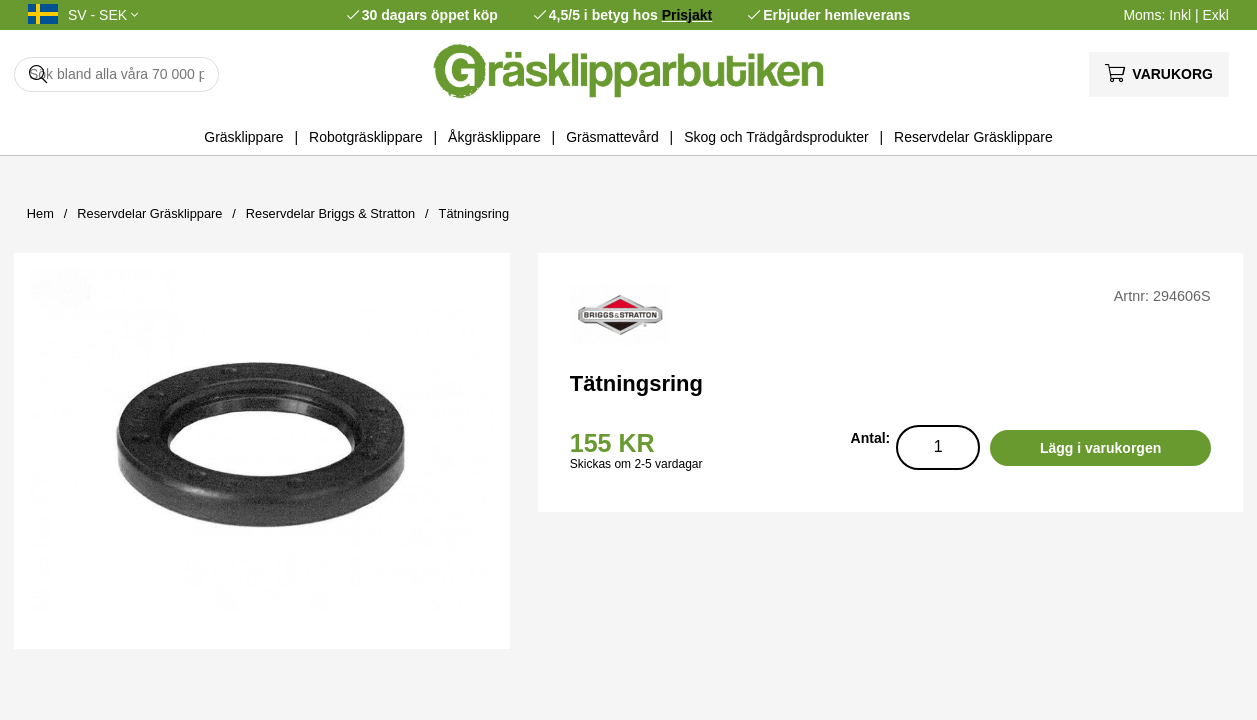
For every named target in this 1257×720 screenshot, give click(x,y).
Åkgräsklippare (494, 137)
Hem (40, 213)
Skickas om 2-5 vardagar (636, 464)
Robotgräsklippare (366, 137)
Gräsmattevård (612, 137)
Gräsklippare (243, 137)
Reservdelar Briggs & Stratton (330, 213)
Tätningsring (474, 213)
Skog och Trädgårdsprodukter (776, 137)
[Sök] (116, 74)
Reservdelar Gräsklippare (973, 137)
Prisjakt (687, 15)
